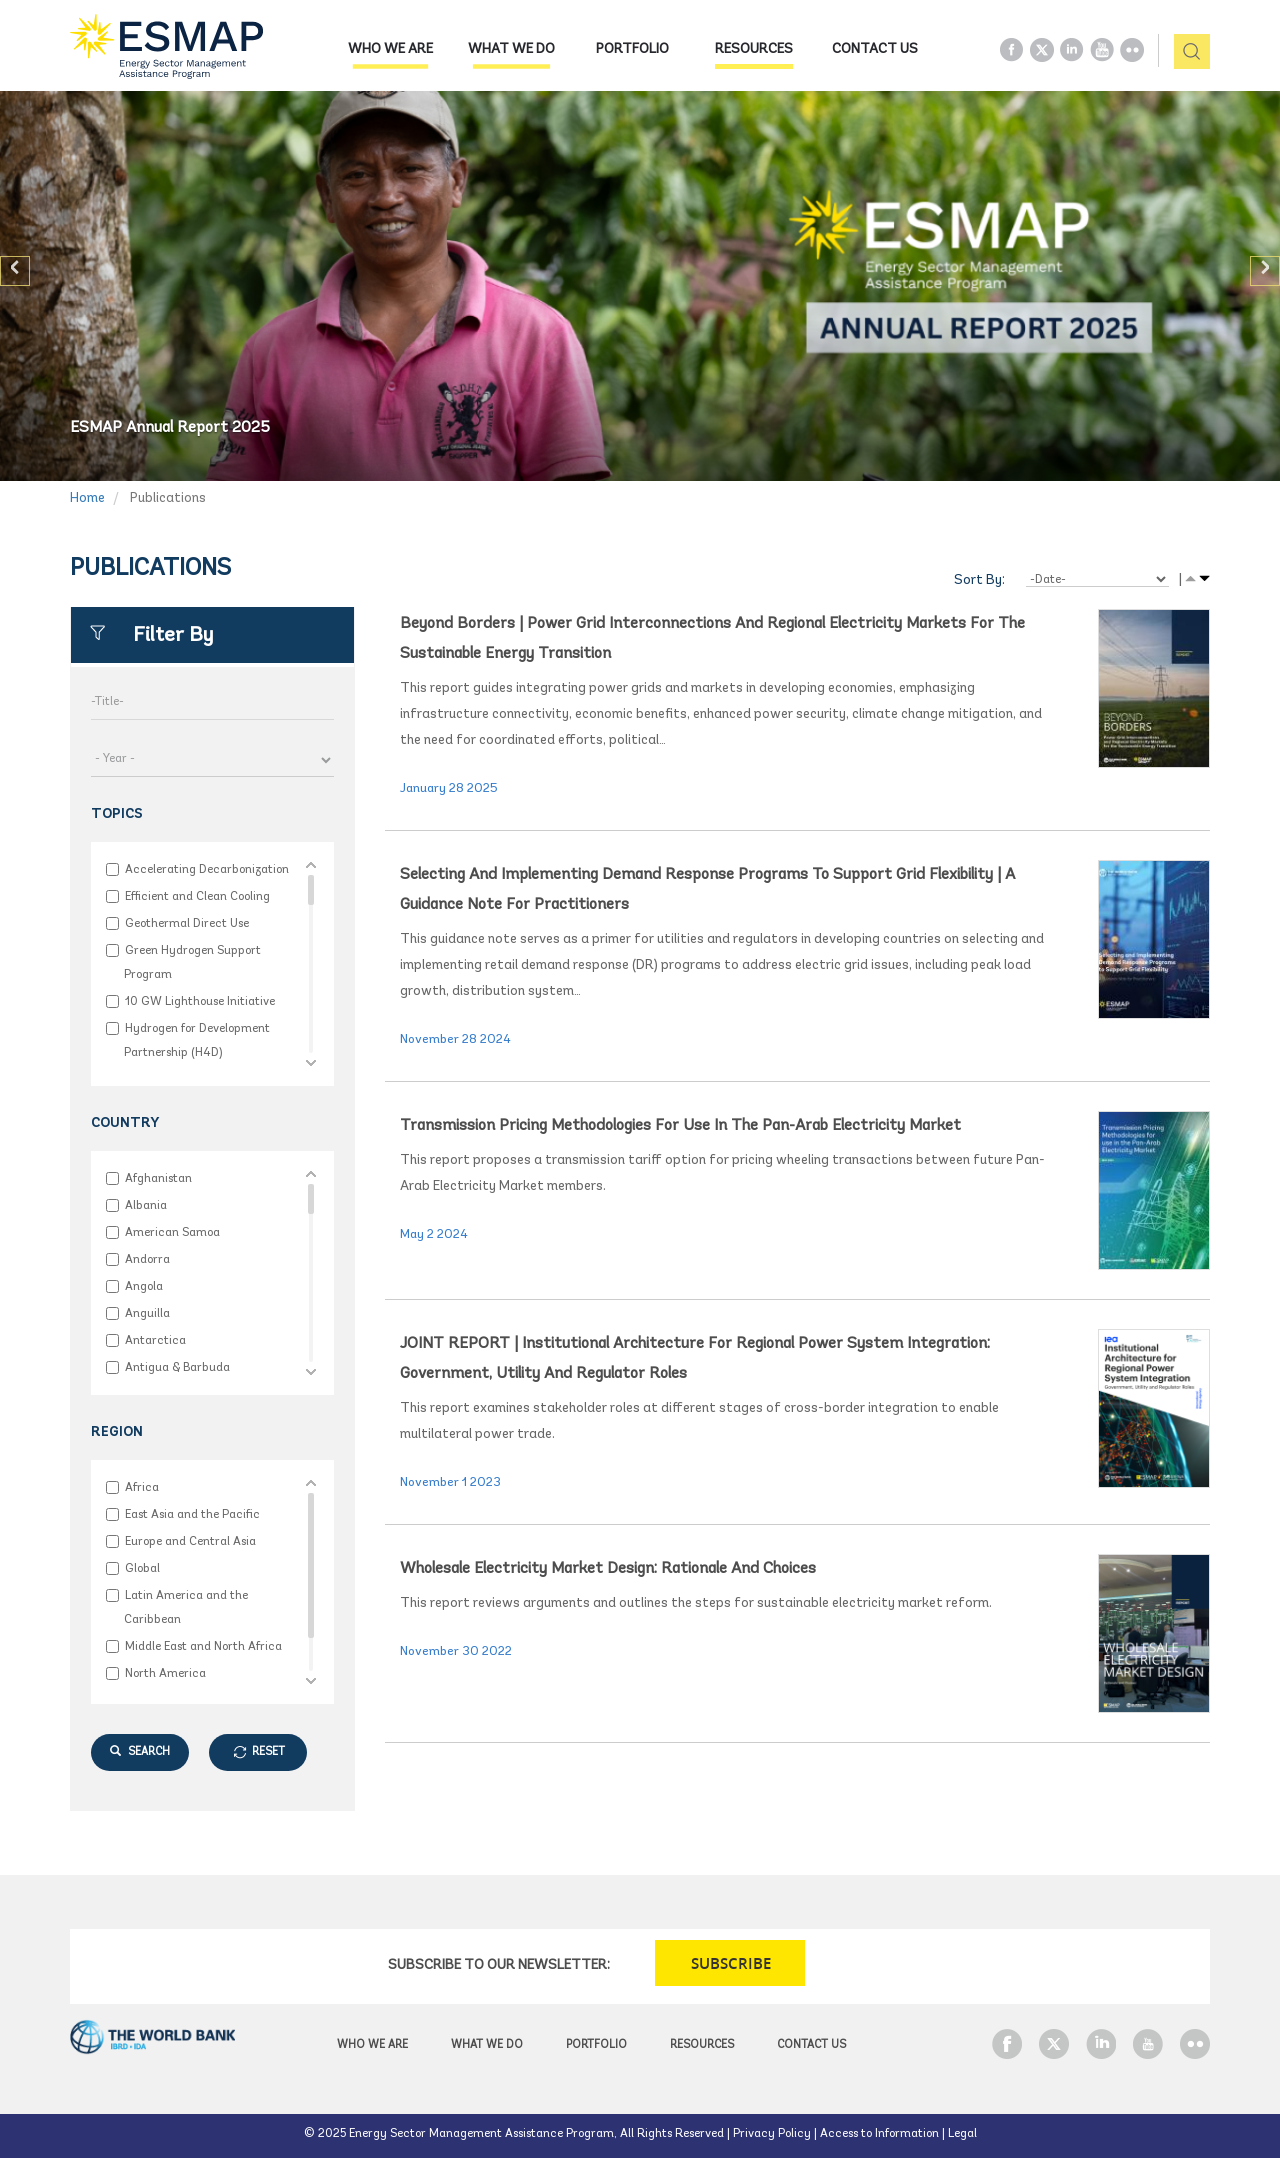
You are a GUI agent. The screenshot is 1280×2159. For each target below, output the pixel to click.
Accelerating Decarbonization (206, 869)
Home (87, 498)
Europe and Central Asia (190, 1541)
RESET (268, 1752)
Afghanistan (158, 1178)
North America (165, 1673)
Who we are (390, 49)
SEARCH (140, 1751)
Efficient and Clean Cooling (197, 896)
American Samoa (172, 1232)
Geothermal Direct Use (186, 923)
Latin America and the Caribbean (186, 1607)
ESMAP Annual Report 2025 (170, 428)
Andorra (147, 1259)
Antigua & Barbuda (177, 1367)
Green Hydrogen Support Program (192, 962)
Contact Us (875, 49)
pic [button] (1184, 52)
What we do (511, 49)
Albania (145, 1205)
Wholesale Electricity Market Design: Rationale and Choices (608, 1569)
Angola (143, 1286)
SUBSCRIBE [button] (731, 1963)
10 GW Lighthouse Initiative (199, 1001)
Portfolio (632, 49)
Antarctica (155, 1340)
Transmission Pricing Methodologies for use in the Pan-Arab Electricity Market (680, 1126)
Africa (141, 1487)
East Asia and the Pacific (192, 1514)
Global (142, 1568)
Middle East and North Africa (203, 1646)
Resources (754, 49)
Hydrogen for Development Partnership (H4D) (197, 1040)
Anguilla (147, 1313)
